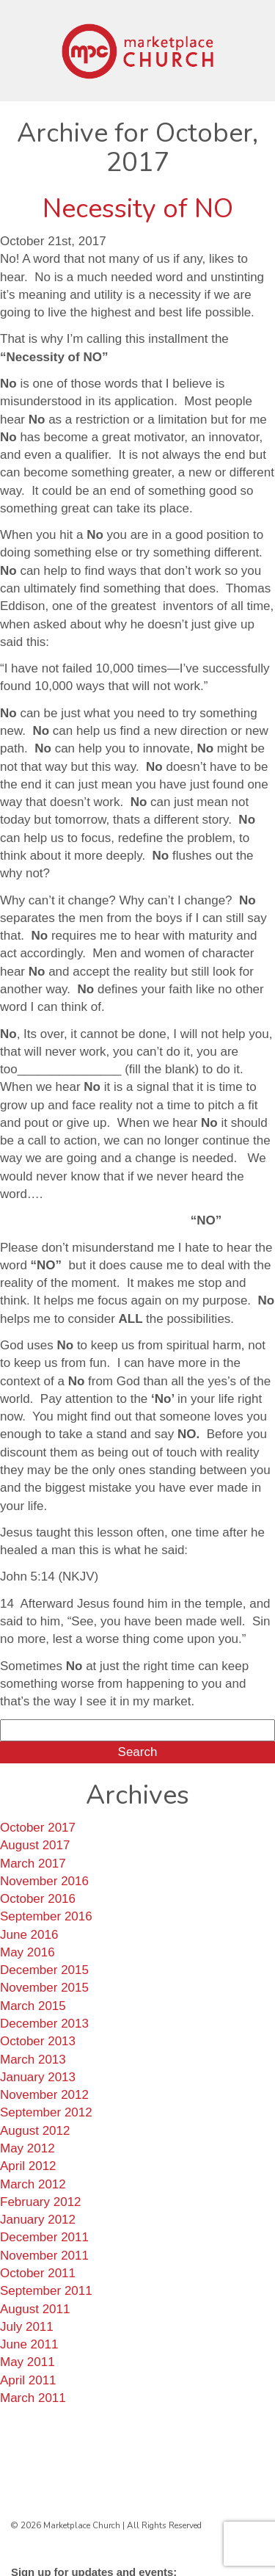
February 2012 (40, 2202)
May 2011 (27, 2362)
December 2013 (44, 2024)
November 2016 (44, 1881)
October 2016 (38, 1899)
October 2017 (38, 1828)
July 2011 (27, 2327)
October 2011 (38, 2273)
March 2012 (33, 2184)
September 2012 (46, 2112)
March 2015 (33, 2006)
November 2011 (44, 2256)
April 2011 (28, 2380)
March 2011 (33, 2398)
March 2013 (33, 2060)
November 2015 (44, 1988)
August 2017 (35, 1845)
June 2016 (29, 1935)
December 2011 (44, 2237)
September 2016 (46, 1916)
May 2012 (27, 2148)
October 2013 (38, 2041)
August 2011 (35, 2309)
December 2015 (44, 1970)
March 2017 (33, 1864)
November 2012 (44, 2095)
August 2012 (35, 2131)
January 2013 (38, 2077)
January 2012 (38, 2220)
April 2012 (28, 2166)
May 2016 (27, 1952)
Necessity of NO (138, 209)
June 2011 (29, 2344)
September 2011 (46, 2291)
